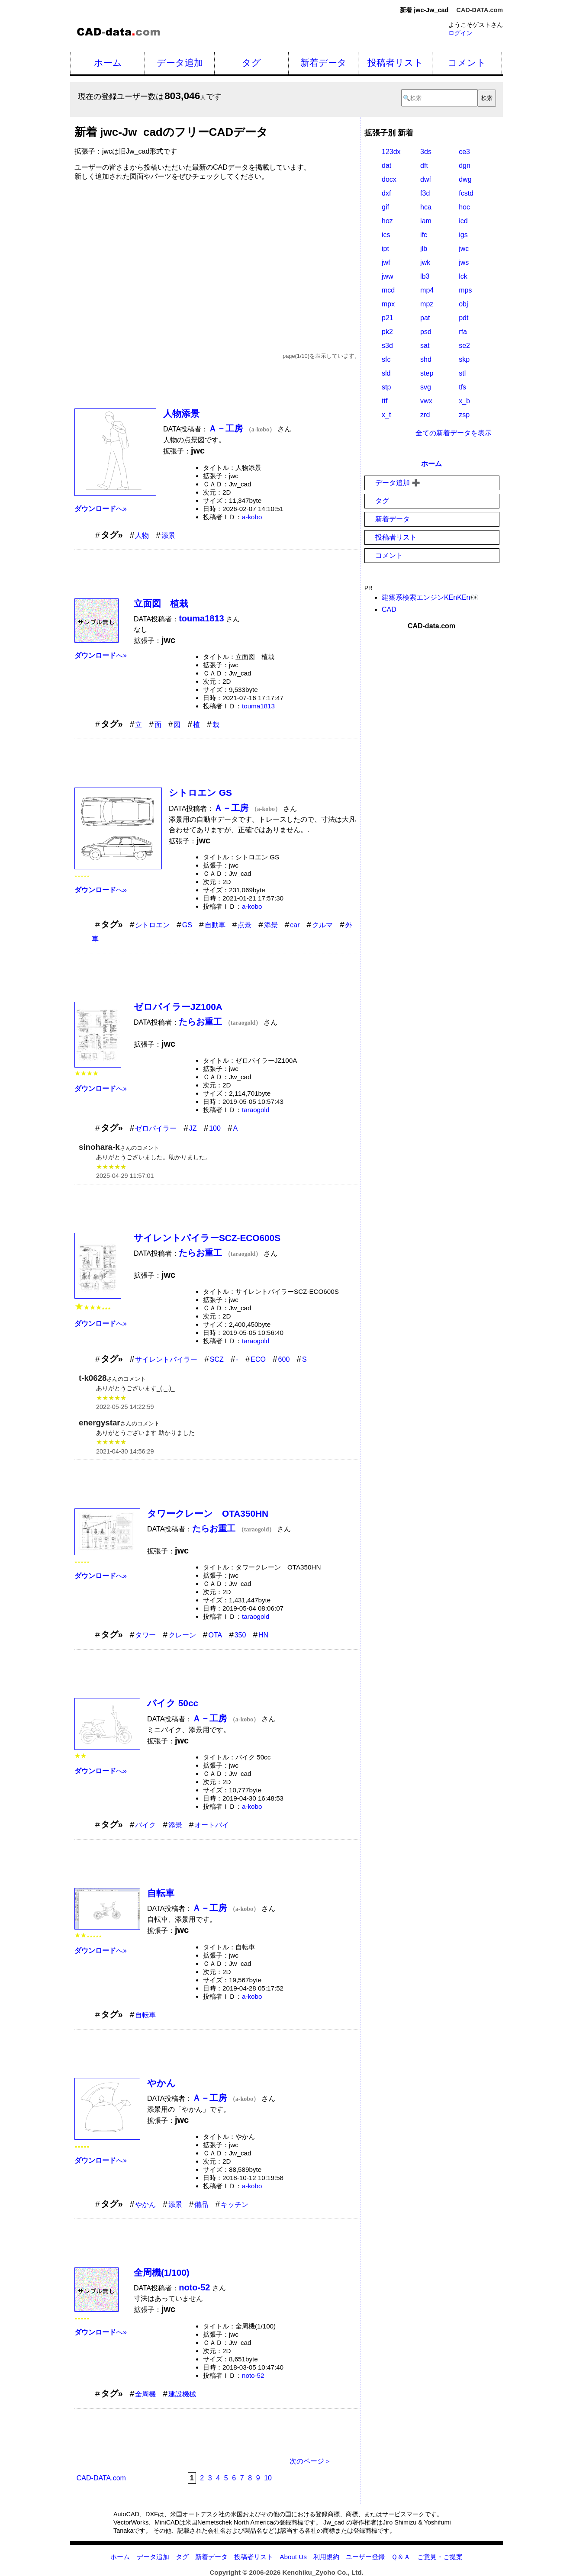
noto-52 (253, 2375)
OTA (215, 1635)
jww (387, 276)
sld (386, 373)
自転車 (160, 1893)
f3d (425, 193)
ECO (258, 1359)
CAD (389, 609)
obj (463, 304)
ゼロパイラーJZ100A (178, 1007)
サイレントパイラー (166, 1359)
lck (463, 276)
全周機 (145, 2394)
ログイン (460, 32)
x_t (386, 414)
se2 (464, 345)
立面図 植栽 (161, 603)
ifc (423, 234)
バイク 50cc (172, 1703)
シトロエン (152, 925)
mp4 (427, 290)
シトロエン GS (200, 793)
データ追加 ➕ (397, 482)
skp (464, 359)
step (426, 373)
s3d (387, 345)
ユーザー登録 (365, 2556)
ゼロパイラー (156, 1128)
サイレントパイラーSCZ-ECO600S (207, 1238)
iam (425, 221)
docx (389, 179)
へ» (100, 508)
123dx (391, 151)
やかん (161, 2083)
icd (463, 221)
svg (425, 387)
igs (463, 234)
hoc (464, 207)
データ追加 (180, 63)
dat (386, 165)
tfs (462, 387)
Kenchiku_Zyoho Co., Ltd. (322, 2572)
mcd (388, 290)
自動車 (215, 925)
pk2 (387, 331)
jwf (386, 262)
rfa (463, 331)
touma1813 (258, 706)
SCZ (217, 1359)
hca (425, 207)
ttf (384, 401)
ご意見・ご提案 (440, 2556)
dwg (465, 179)
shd (425, 359)
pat (425, 318)
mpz (426, 304)
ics (386, 234)
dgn (464, 165)
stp (386, 387)
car (294, 925)
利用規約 (326, 2556)
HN (263, 1635)
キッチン (234, 2204)
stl (462, 373)
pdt (463, 318)
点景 (244, 925)
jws (464, 262)
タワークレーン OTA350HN (207, 1513)
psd (425, 331)
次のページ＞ (310, 2461)
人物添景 (181, 413)
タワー (145, 1635)
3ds (425, 151)
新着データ (323, 63)
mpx (388, 304)
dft (424, 165)
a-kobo (252, 517)
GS (187, 925)
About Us (293, 2556)
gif (385, 207)
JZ (193, 1128)
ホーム (108, 63)
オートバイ (211, 1825)
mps (465, 290)
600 (284, 1359)
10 (268, 2478)
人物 (142, 535)
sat (424, 345)
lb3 (424, 276)
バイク (145, 1825)
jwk (425, 262)
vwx (426, 401)
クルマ (322, 925)
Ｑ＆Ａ (400, 2556)
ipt (385, 248)
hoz (387, 221)
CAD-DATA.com (480, 9)
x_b (464, 401)
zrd (425, 414)
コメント (467, 63)
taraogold (255, 1109)
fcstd (466, 193)
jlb (423, 248)
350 (240, 1635)
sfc (386, 359)
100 (215, 1128)
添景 (168, 535)
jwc (464, 248)
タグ (251, 63)
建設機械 (182, 2394)
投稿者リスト (395, 63)
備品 (201, 2204)
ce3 (464, 151)
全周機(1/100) (162, 2272)
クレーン (182, 1635)
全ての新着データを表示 (453, 433)
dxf (386, 193)
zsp (464, 414)
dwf (425, 179)
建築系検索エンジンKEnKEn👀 (430, 597)
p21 (387, 318)
